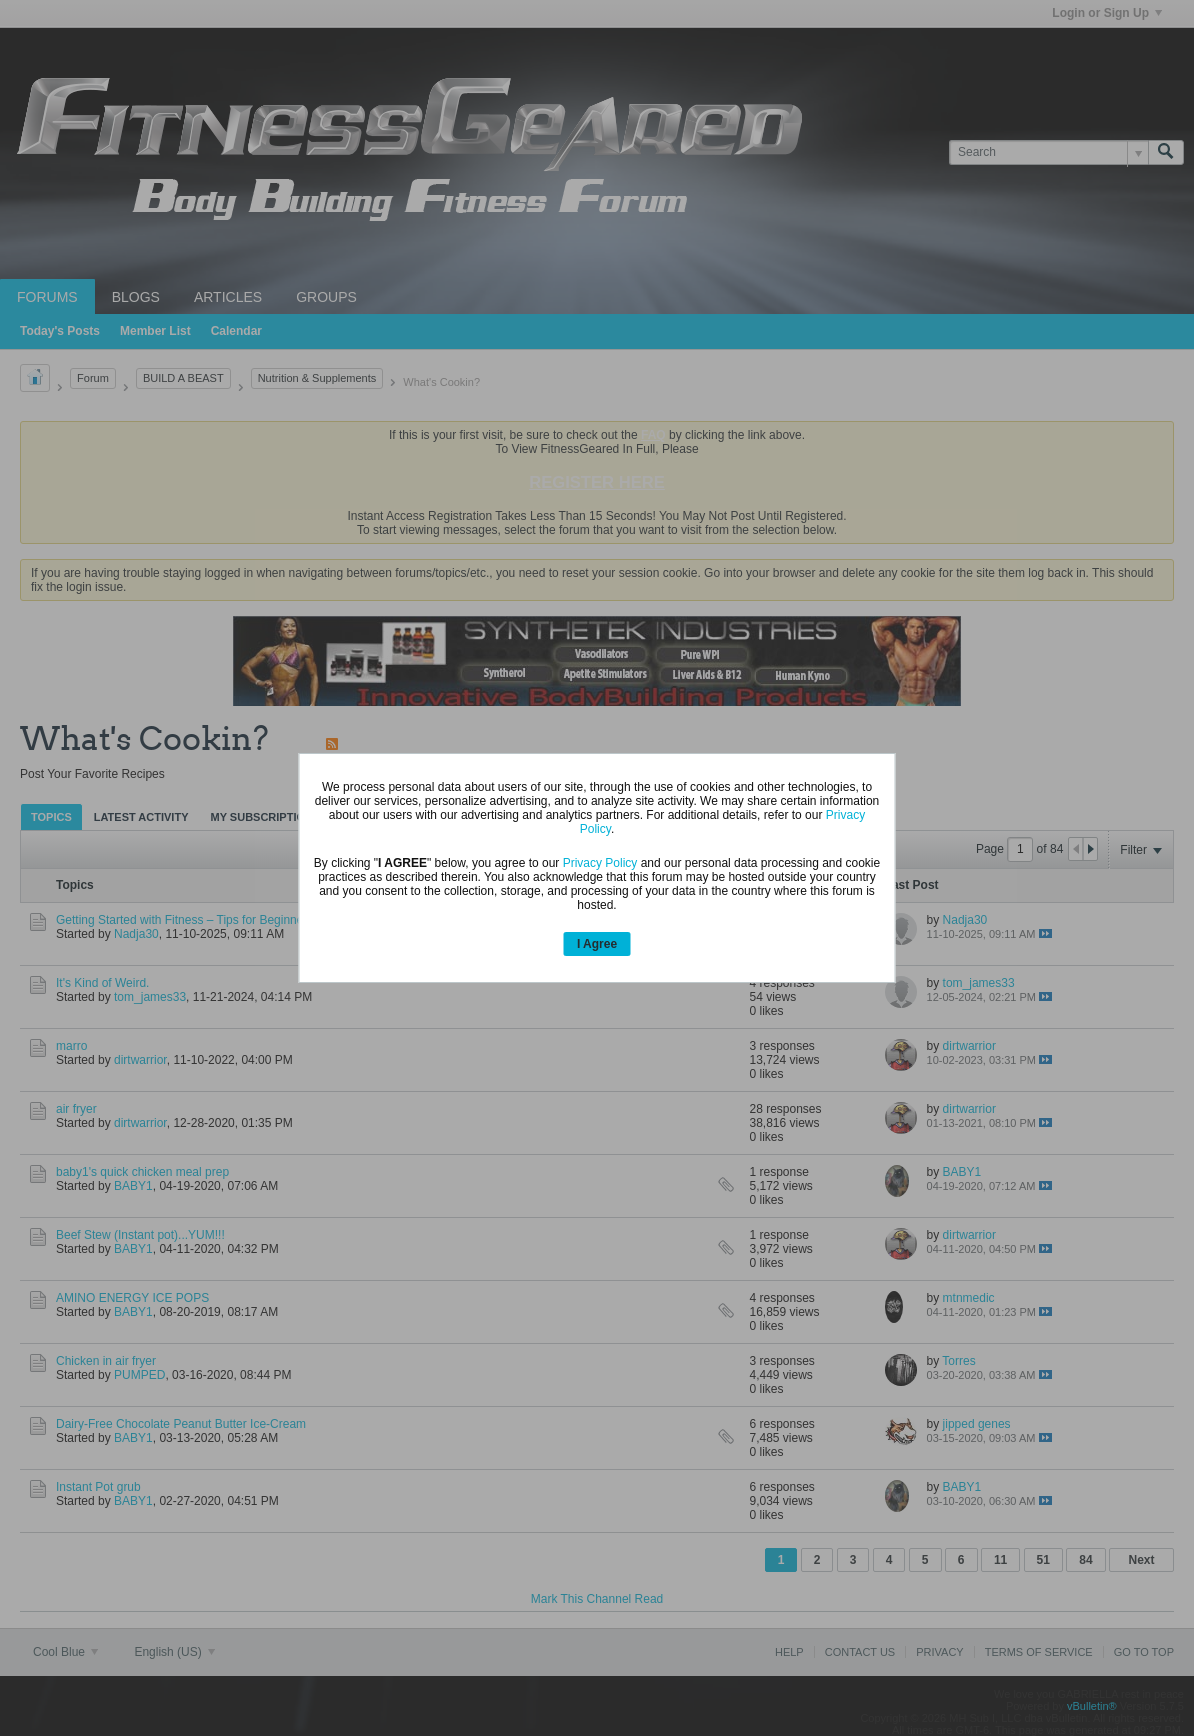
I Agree (597, 944)
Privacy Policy (600, 863)
